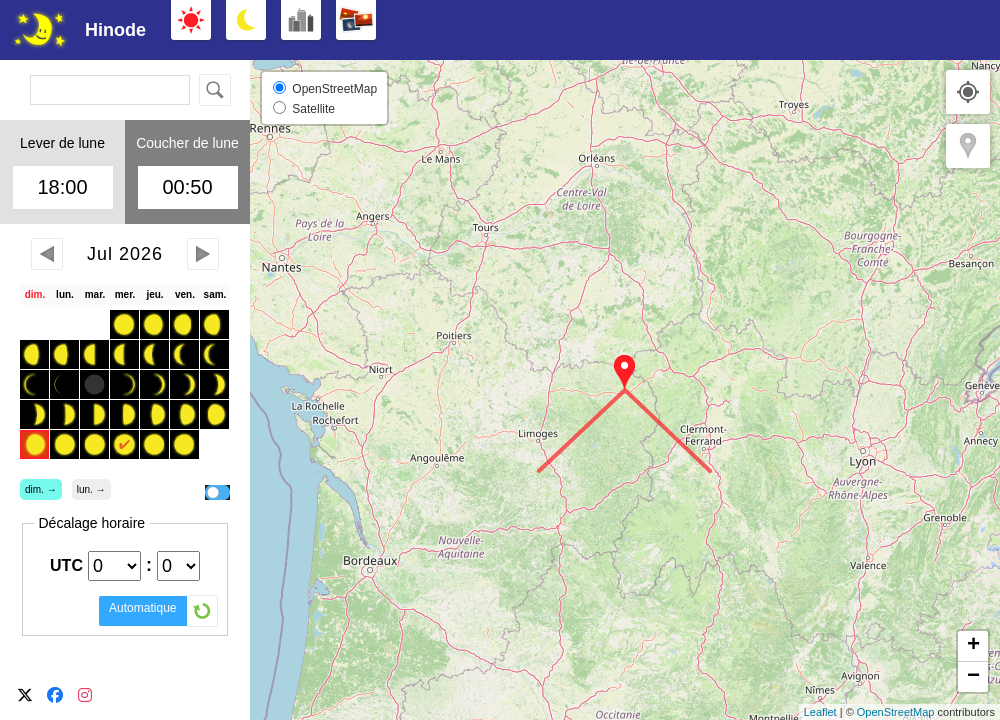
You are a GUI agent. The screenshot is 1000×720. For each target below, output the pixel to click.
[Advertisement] (800, 30)
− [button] (973, 677)
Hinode (115, 30)
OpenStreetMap (896, 712)
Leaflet (820, 712)
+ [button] (973, 646)
